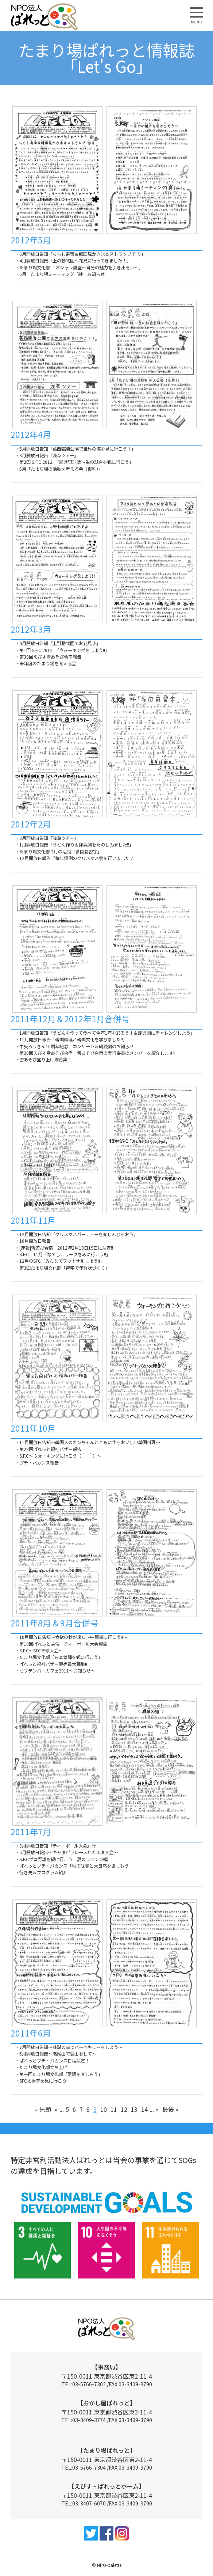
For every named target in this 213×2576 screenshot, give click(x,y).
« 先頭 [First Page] (43, 2109)
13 (134, 2109)
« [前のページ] (56, 2109)
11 (114, 2109)
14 (144, 2109)
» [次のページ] (157, 2109)
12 (124, 2109)
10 (103, 2109)
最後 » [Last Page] (170, 2109)
